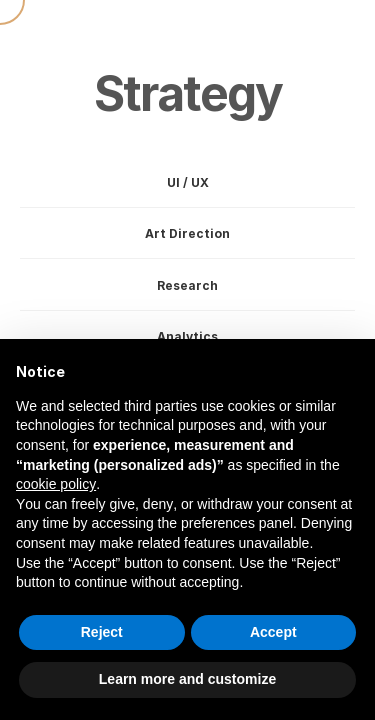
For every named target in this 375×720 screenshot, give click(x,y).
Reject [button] (102, 632)
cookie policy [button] (56, 484)
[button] (321, 38)
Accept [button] (273, 632)
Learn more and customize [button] (187, 679)
